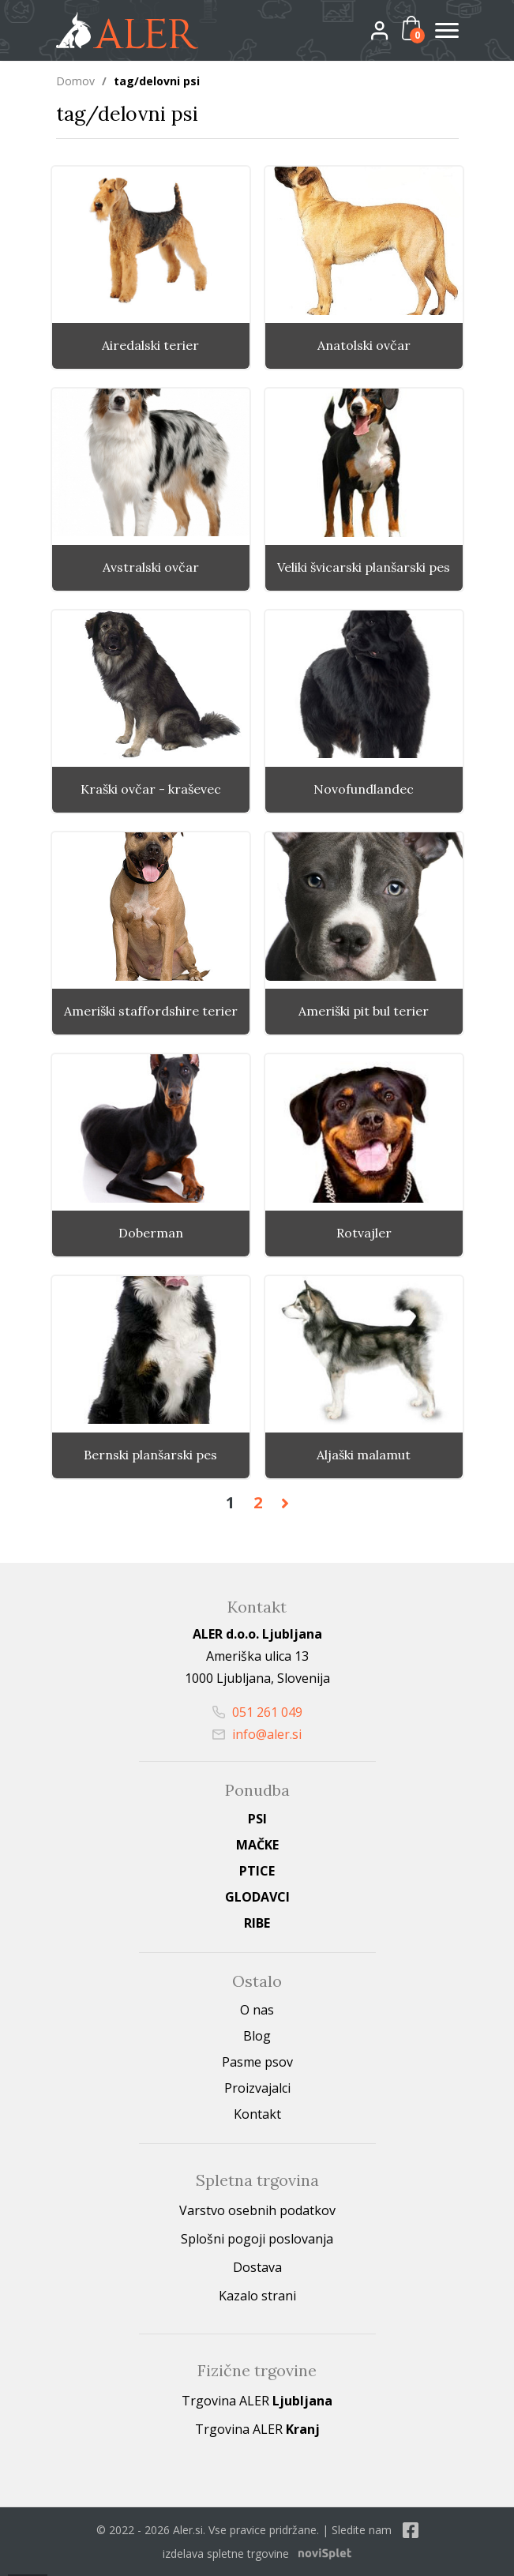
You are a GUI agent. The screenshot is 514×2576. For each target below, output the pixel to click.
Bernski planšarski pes (150, 1455)
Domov (75, 80)
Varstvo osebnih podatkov (257, 2210)
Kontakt (257, 2114)
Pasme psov (257, 2062)
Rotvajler (364, 1233)
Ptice (257, 1870)
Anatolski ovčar (364, 345)
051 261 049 (257, 1712)
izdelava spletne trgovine (226, 2553)
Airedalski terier (150, 345)
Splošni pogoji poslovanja (257, 2238)
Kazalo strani (257, 2295)
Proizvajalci (257, 2088)
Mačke (257, 1844)
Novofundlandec (363, 789)
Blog (257, 2036)
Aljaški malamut (364, 1455)
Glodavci (257, 1897)
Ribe (257, 1923)
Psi (257, 1818)
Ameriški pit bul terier (363, 1011)
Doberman (150, 1233)
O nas (257, 2009)
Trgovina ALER (257, 2400)
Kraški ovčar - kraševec (151, 789)
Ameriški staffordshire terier (151, 1011)
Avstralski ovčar (151, 567)
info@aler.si (257, 1734)
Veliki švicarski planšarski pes (363, 567)
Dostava (257, 2267)
